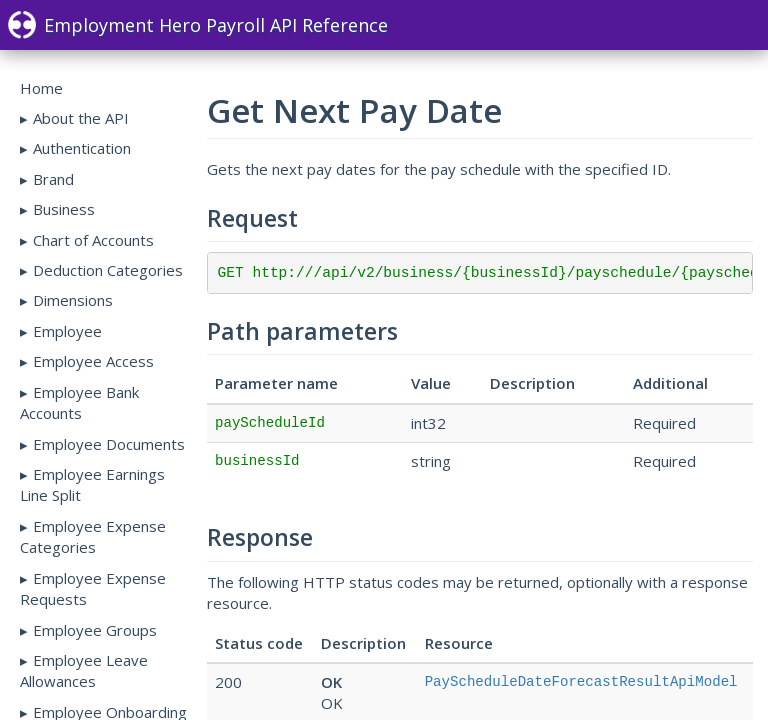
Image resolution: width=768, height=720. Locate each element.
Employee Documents (109, 444)
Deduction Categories (108, 270)
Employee (67, 331)
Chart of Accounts (93, 240)
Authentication (82, 148)
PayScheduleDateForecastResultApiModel (581, 682)
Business (64, 209)
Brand (53, 179)
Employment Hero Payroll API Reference (198, 25)
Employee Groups (95, 630)
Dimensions (73, 300)
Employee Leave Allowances (84, 670)
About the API (81, 118)
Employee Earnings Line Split (92, 484)
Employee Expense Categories (93, 536)
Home (41, 88)
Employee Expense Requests (93, 588)
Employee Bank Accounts (79, 402)
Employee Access (93, 361)
